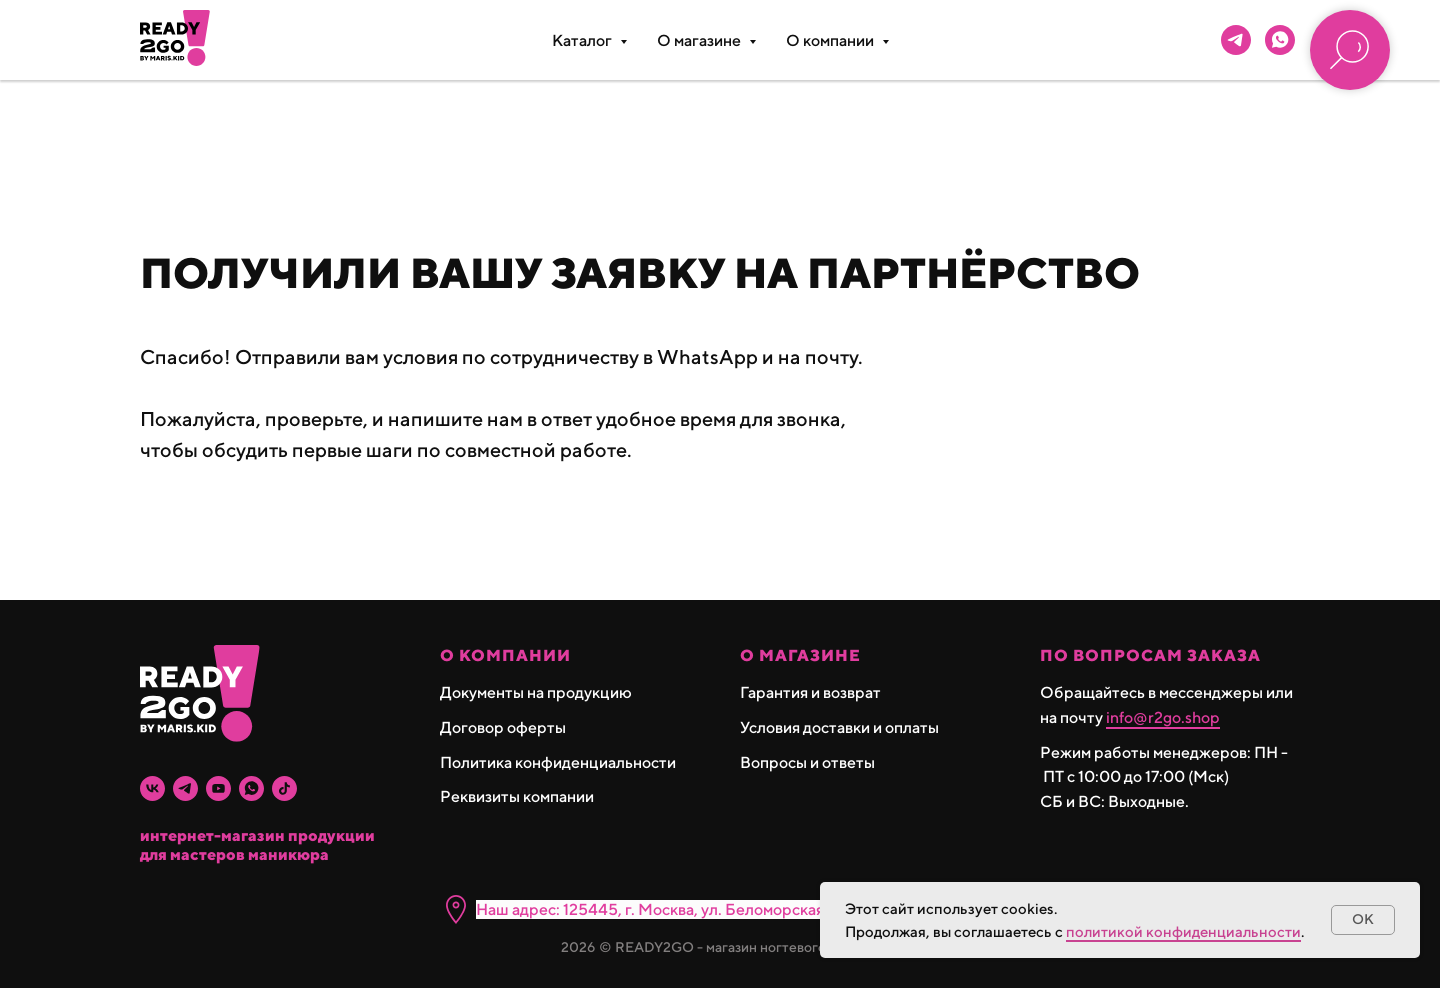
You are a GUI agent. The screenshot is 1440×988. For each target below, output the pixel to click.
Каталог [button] (583, 40)
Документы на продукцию (536, 692)
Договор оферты (503, 727)
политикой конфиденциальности (1183, 931)
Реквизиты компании (517, 796)
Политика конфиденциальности (558, 762)
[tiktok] (284, 788)
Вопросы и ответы (807, 762)
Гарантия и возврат (810, 692)
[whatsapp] (1280, 40)
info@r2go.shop (1163, 717)
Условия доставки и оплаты (839, 727)
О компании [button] (831, 40)
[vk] (152, 788)
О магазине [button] (700, 40)
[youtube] (218, 788)
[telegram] (1236, 40)
